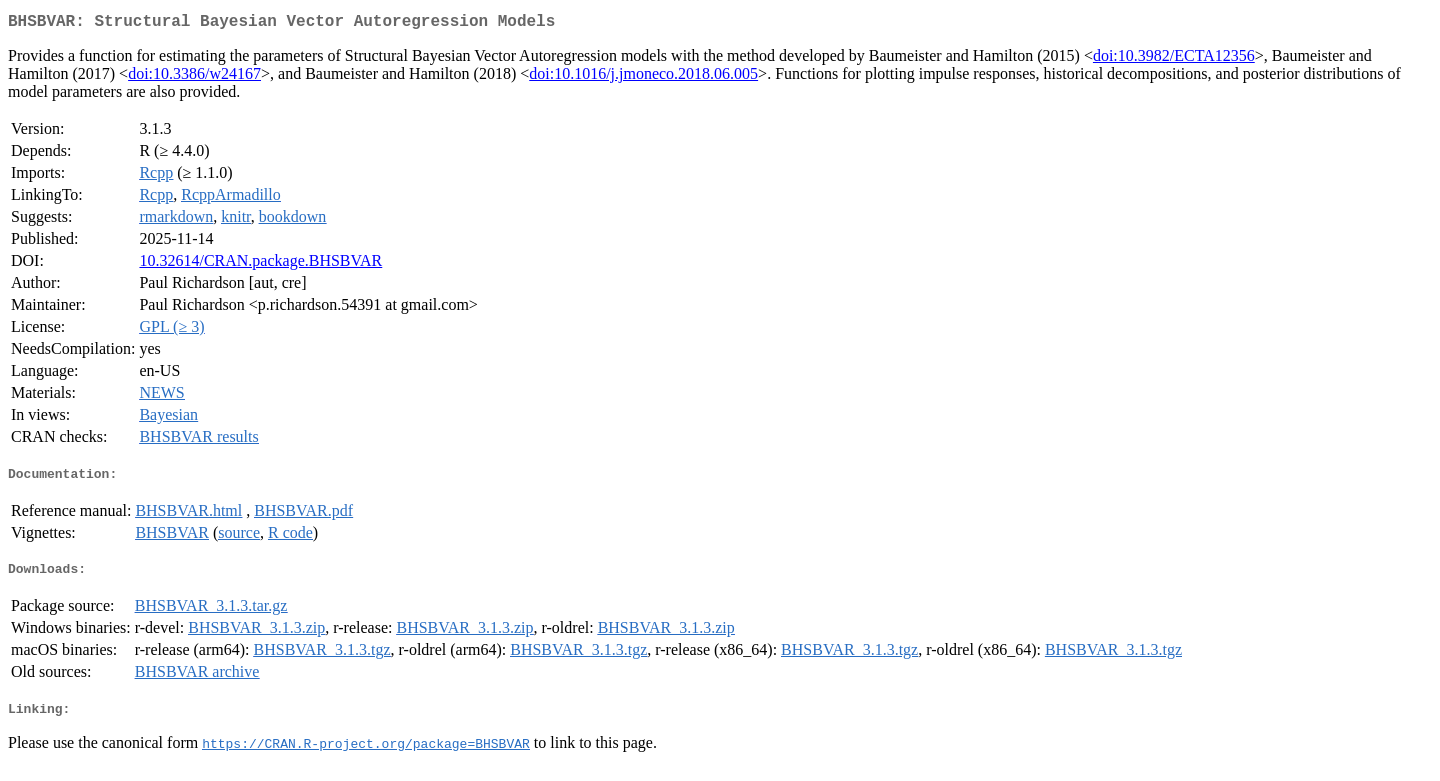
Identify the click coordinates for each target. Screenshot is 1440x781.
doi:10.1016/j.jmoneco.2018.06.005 (643, 77)
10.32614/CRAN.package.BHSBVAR (260, 264)
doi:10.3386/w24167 (194, 77)
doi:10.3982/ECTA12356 (1174, 59)
